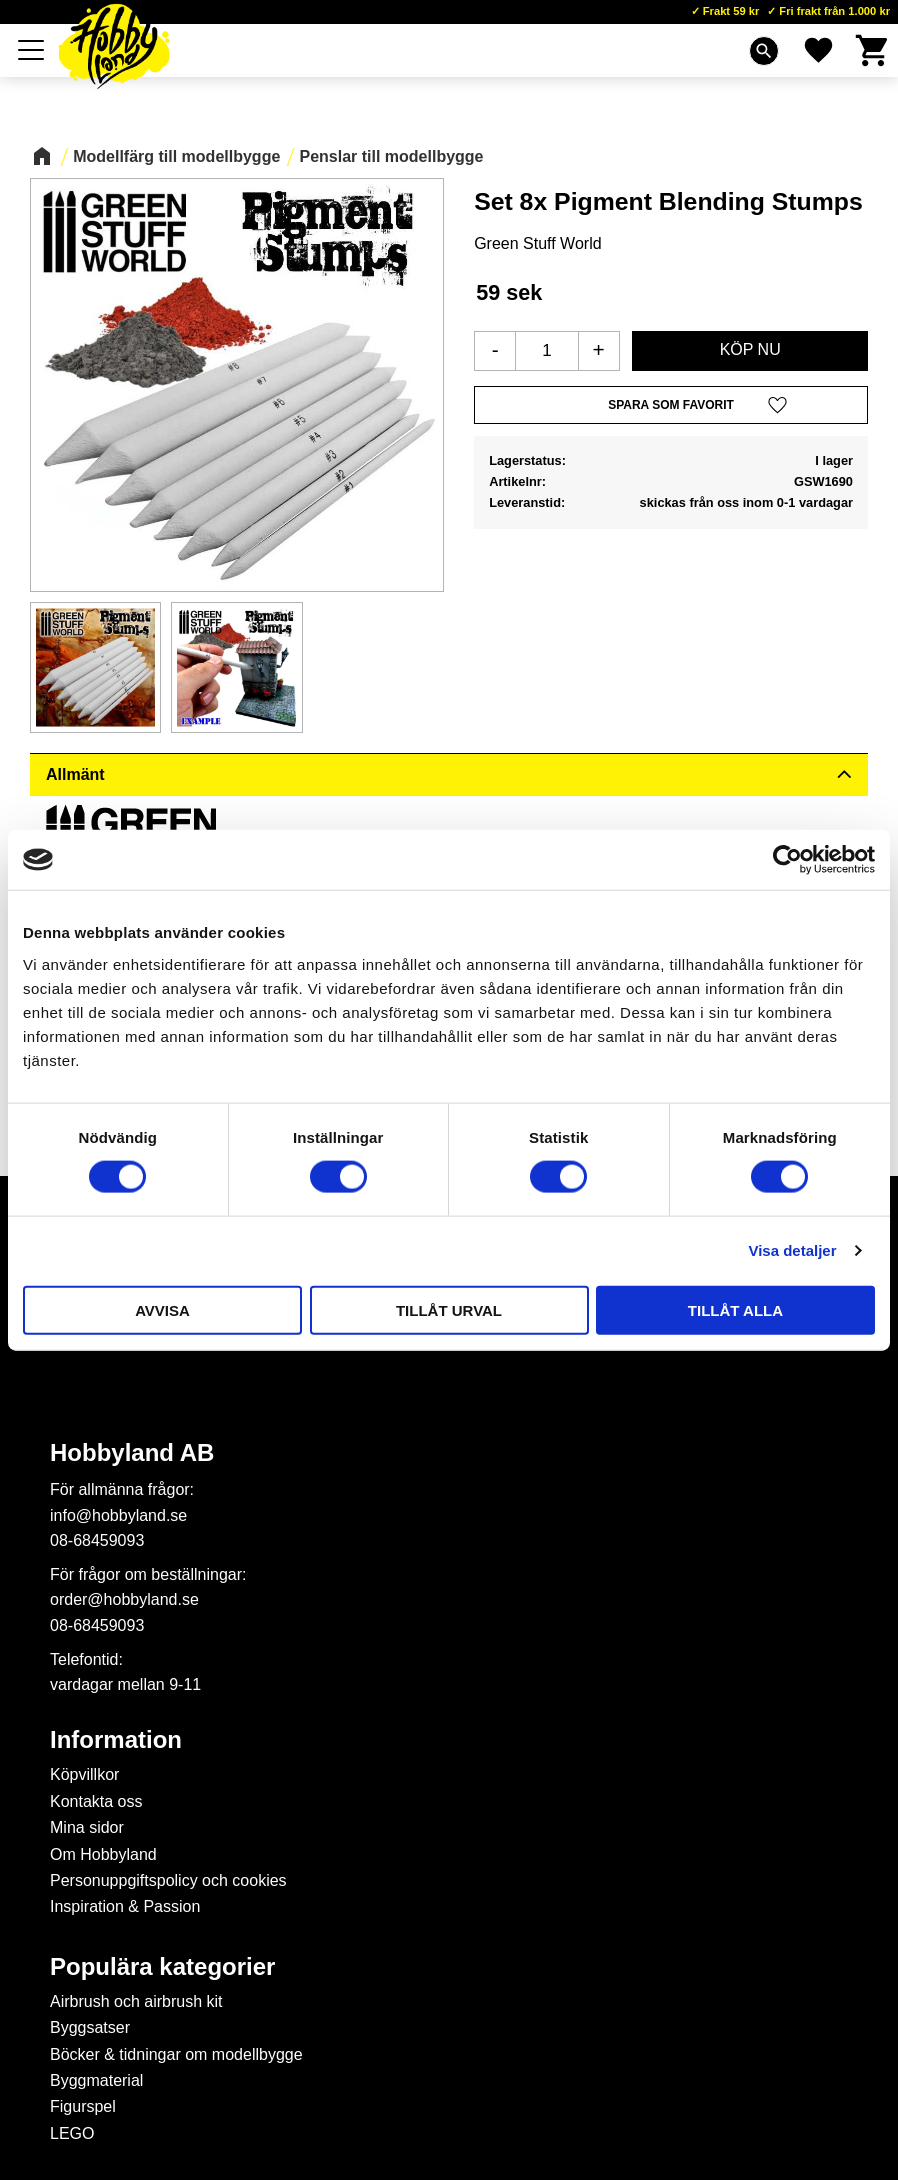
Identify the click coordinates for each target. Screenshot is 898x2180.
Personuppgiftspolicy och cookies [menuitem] (168, 1880)
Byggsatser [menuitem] (90, 2027)
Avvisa (162, 1309)
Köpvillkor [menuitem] (84, 1774)
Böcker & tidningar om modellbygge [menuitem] (176, 2054)
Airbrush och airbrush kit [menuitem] (136, 2001)
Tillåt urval (449, 1309)
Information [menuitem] (116, 1740)
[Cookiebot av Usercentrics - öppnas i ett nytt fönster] (787, 860)
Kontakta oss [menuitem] (96, 1801)
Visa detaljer (792, 1250)
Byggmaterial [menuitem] (96, 2080)
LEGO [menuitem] (72, 2133)
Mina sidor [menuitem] (87, 1827)
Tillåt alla (735, 1309)
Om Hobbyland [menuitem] (103, 1854)
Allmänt (75, 774)
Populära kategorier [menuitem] (162, 1967)
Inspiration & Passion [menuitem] (125, 1906)
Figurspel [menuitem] (83, 2106)
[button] (32, 50)
